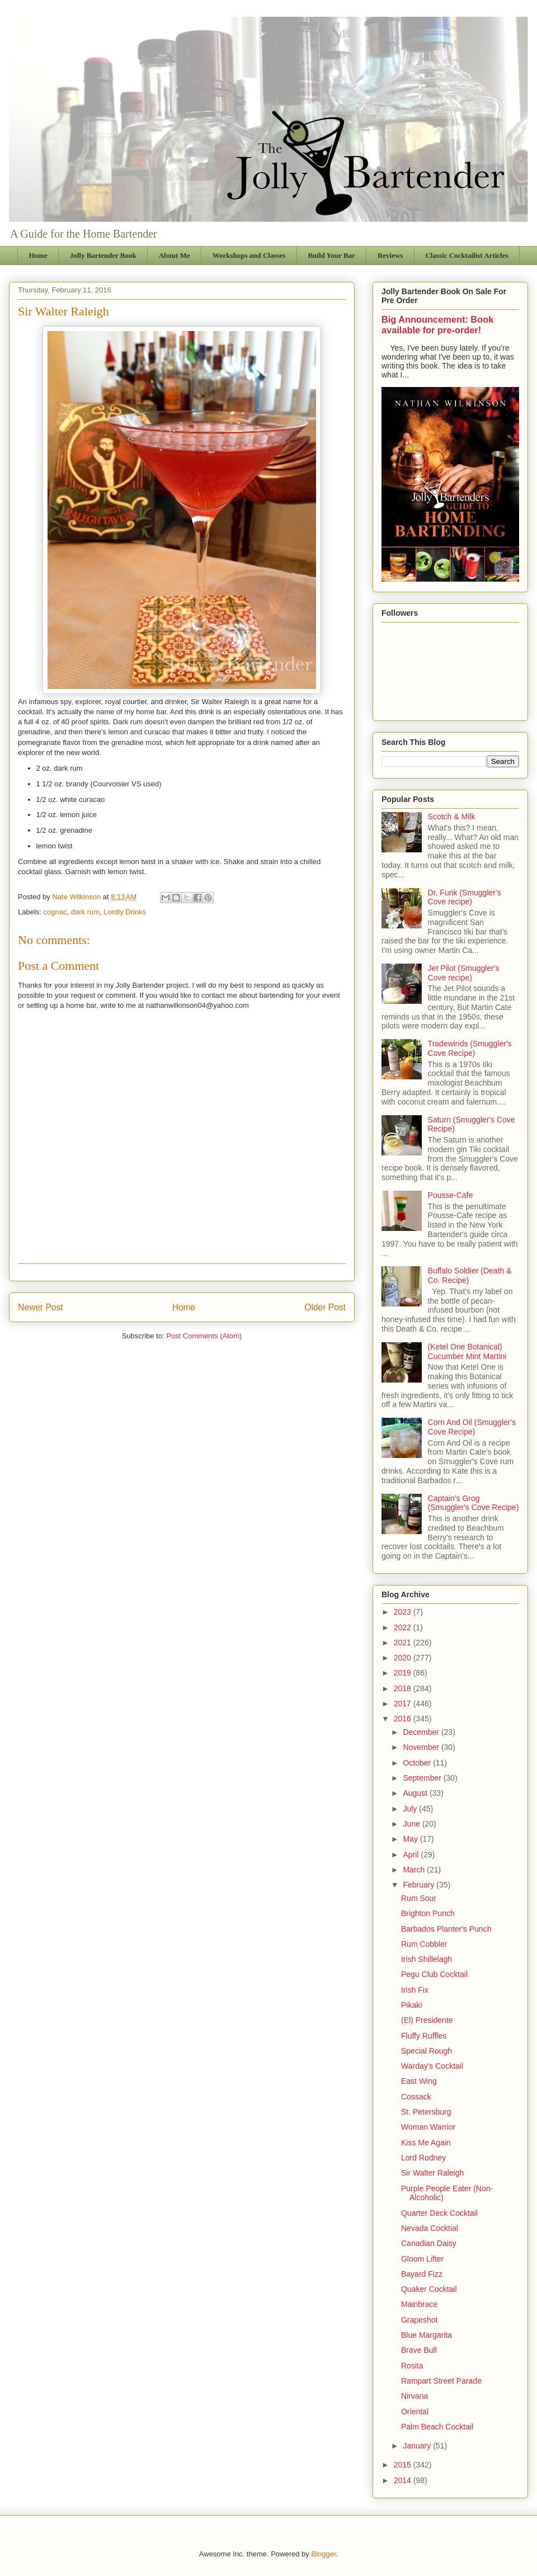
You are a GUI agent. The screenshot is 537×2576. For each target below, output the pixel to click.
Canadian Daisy (428, 2243)
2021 (403, 1642)
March (415, 1869)
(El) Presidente (427, 2020)
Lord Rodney (423, 2157)
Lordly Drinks (124, 912)
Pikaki (411, 2005)
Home (38, 255)
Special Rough (426, 2050)
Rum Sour (418, 1898)
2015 (403, 2464)
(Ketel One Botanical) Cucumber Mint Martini (467, 1351)
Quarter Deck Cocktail (439, 2213)
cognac (55, 912)
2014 (403, 2480)
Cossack (416, 2096)
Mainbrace (419, 2304)
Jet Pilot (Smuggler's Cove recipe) (464, 973)
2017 (403, 1703)
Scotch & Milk (451, 816)
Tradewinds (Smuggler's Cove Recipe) (470, 1048)
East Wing (419, 2081)
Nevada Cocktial (429, 2228)
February (419, 1884)
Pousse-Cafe (450, 1195)
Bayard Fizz (421, 2274)
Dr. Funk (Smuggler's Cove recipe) (464, 897)
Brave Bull (419, 2350)
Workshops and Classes (249, 255)
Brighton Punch (428, 1913)
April (412, 1854)
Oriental (414, 2411)
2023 (403, 1611)
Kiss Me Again (426, 2142)
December (422, 1732)
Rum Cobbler (424, 1944)
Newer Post (40, 1307)
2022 (403, 1627)
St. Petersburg (426, 2111)
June (412, 1823)
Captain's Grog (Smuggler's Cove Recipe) (473, 1503)
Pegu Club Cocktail (434, 1974)
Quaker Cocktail (429, 2289)
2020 (403, 1657)
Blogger (323, 2554)
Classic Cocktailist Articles (466, 255)
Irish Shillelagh (426, 1959)
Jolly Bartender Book (103, 255)
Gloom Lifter (422, 2258)
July (411, 1808)
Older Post (325, 1307)
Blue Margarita (426, 2334)
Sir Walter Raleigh (432, 2172)
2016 (403, 1718)
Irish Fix (414, 1989)
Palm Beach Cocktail (437, 2426)
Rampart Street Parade (441, 2380)
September (423, 1777)
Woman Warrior (428, 2126)
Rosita (412, 2365)
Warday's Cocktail (432, 2065)
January (418, 2445)
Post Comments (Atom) (204, 1336)
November (422, 1747)
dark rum (85, 912)
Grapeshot (419, 2319)
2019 (403, 1672)
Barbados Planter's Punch (446, 1928)
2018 (403, 1688)
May (411, 1838)
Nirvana (414, 2395)
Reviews (390, 255)
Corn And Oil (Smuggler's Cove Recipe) (472, 1427)
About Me (174, 255)
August (416, 1793)
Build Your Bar (331, 255)
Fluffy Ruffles (423, 2035)
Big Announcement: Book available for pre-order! (437, 324)
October (418, 1762)
